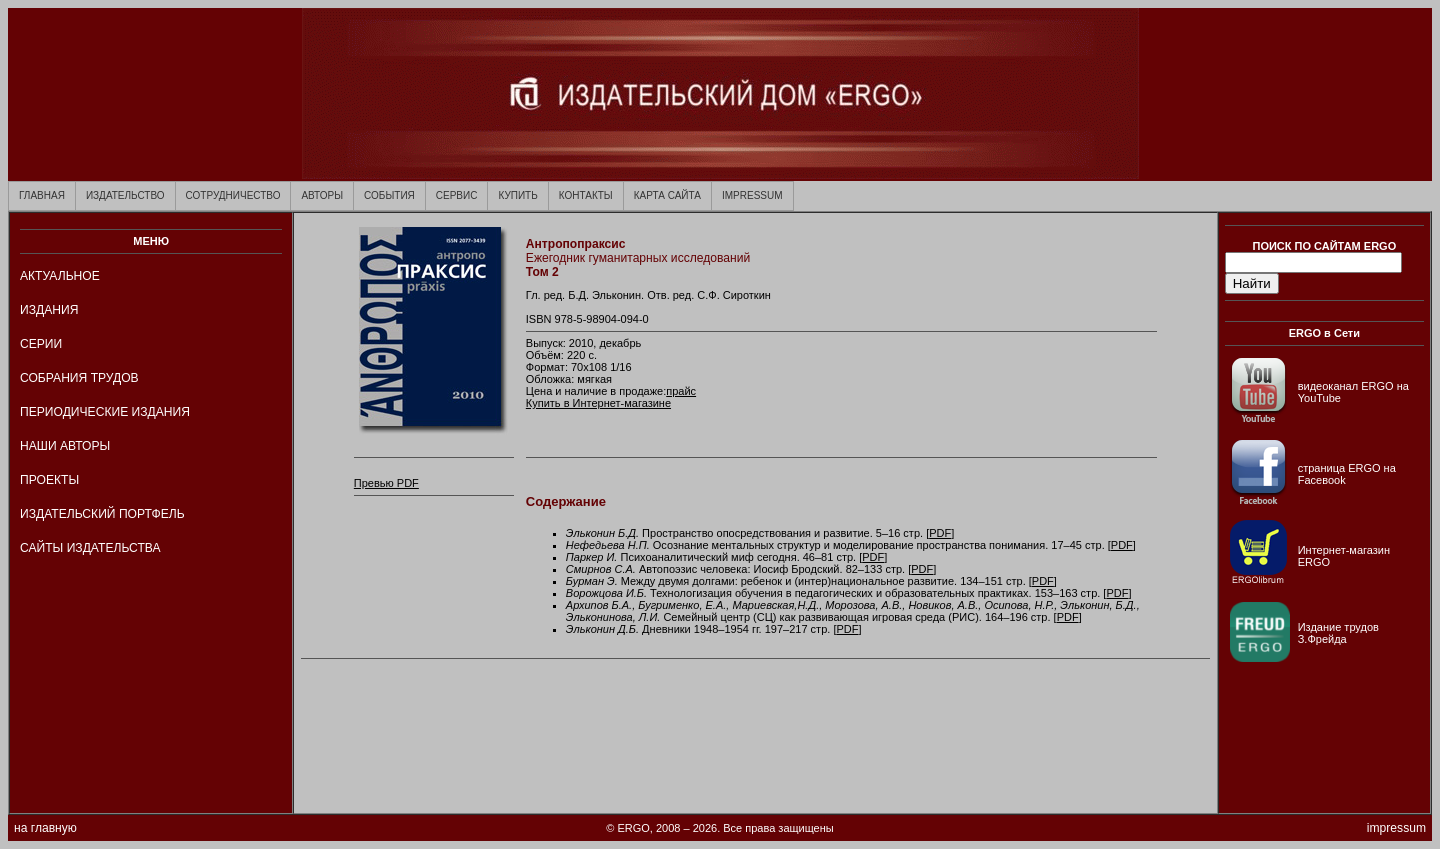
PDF (940, 533)
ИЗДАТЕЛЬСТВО (125, 195)
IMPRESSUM (752, 195)
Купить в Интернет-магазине (598, 403)
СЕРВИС (457, 195)
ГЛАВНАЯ (42, 195)
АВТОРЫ (322, 195)
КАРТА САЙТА (667, 195)
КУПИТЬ (517, 195)
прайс (681, 391)
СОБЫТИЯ (389, 195)
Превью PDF (386, 483)
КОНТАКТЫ (586, 195)
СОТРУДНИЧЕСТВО (233, 195)
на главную (45, 828)
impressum (1396, 828)
